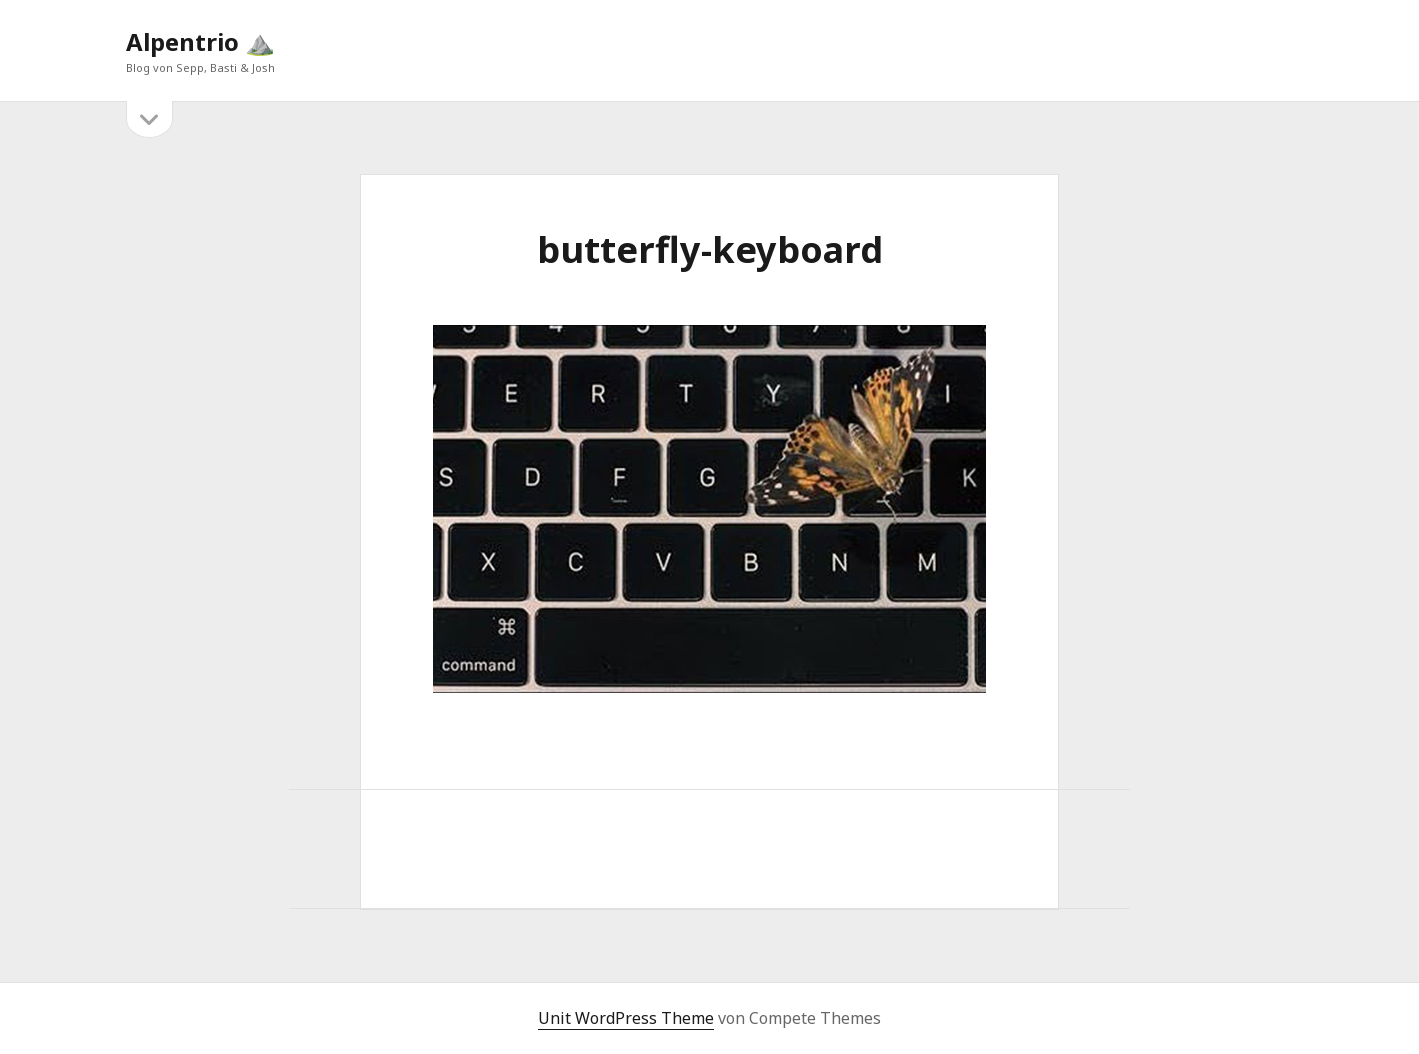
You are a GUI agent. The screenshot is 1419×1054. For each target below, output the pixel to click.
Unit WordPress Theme (626, 1018)
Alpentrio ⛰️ (200, 41)
